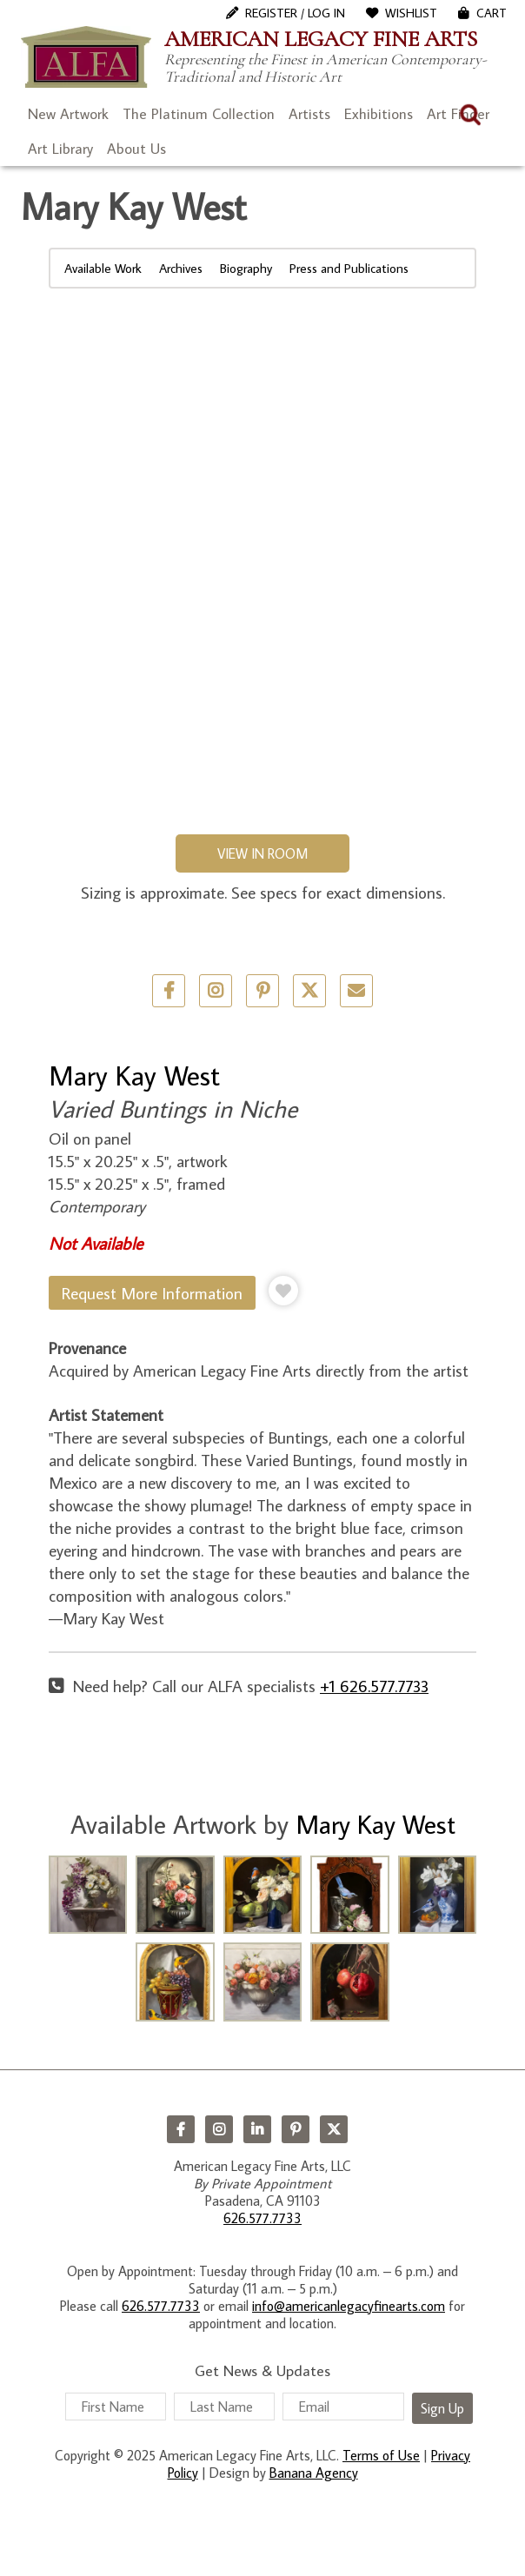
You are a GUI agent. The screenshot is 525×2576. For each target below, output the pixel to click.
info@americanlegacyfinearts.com (348, 2305)
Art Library (60, 148)
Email (356, 990)
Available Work (103, 268)
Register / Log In (295, 13)
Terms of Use (381, 2455)
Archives (181, 268)
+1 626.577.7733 (374, 1685)
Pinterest (295, 2129)
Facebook (181, 2129)
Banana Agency (313, 2472)
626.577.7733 (262, 2218)
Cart (491, 13)
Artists (309, 113)
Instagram (219, 2129)
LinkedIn (257, 2129)
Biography (246, 268)
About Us (136, 148)
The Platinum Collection (199, 113)
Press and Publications (349, 268)
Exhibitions (378, 113)
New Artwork (68, 113)
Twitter (309, 990)
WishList (411, 13)
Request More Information (152, 1293)
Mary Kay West (134, 1075)
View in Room (262, 853)
